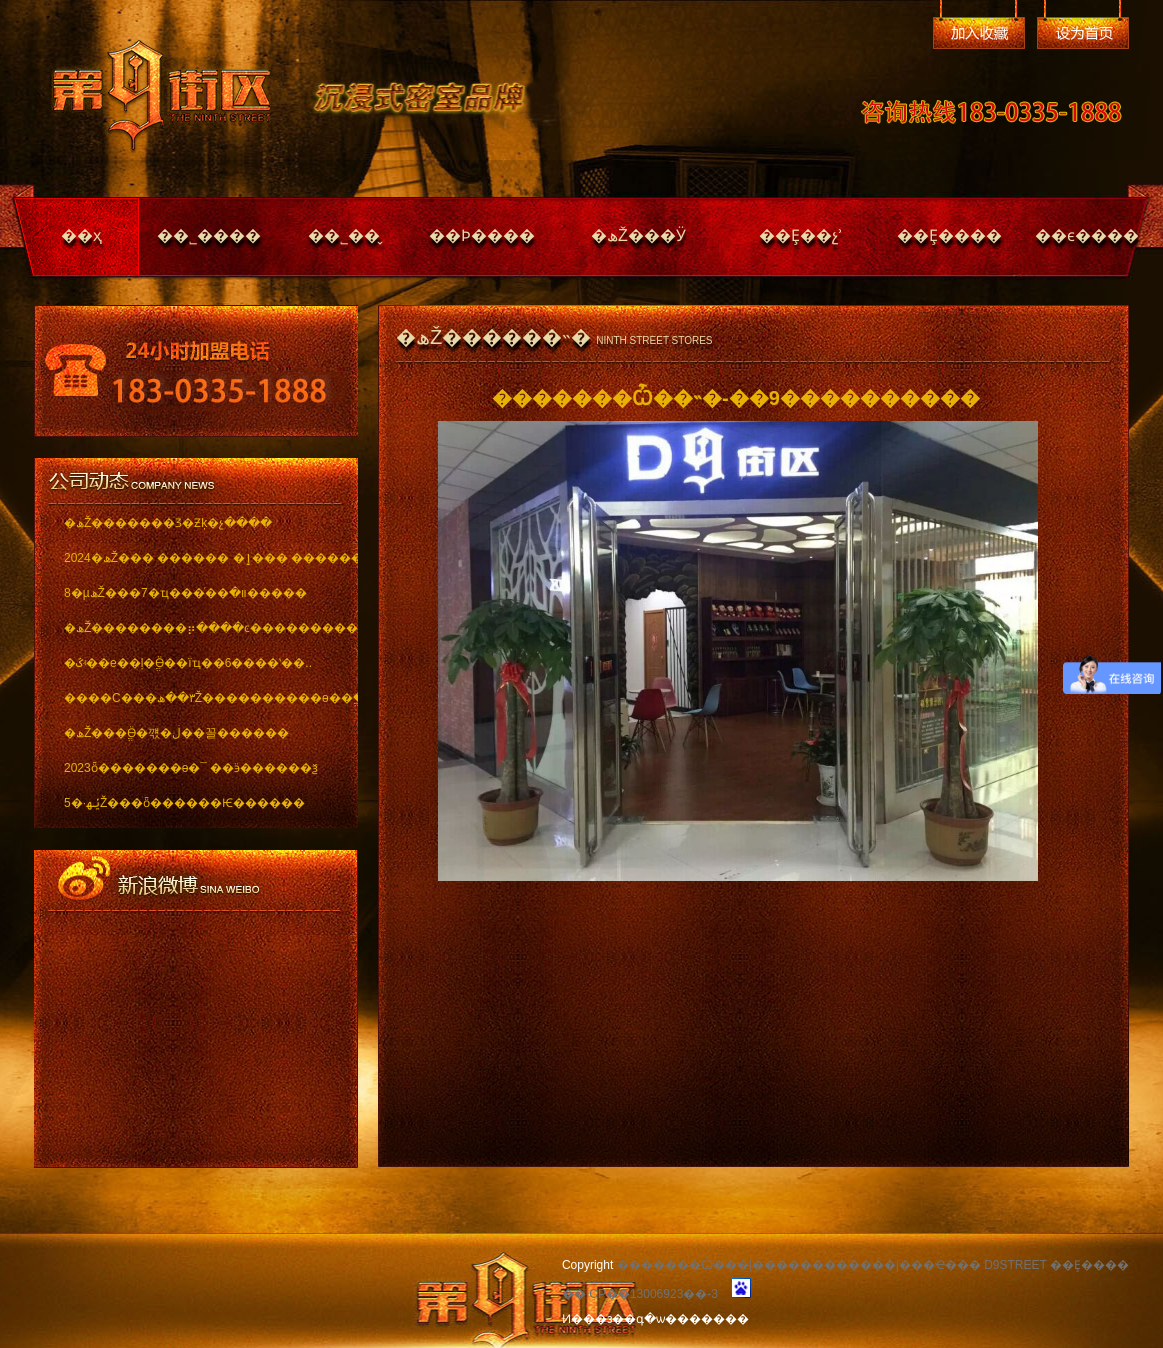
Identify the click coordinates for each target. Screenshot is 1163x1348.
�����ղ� (979, 33)
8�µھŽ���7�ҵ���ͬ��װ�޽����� (185, 593)
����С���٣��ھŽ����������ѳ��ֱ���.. (196, 698)
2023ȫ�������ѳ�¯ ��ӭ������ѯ (191, 768)
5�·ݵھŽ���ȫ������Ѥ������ (184, 803)
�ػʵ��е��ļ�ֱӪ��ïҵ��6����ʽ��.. (188, 663)
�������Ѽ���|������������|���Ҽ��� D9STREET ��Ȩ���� (873, 1265)
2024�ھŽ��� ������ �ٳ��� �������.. (196, 558)
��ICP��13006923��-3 (640, 1294)
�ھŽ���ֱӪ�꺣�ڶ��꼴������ (176, 733)
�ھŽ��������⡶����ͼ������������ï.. (196, 628)
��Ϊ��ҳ (1083, 33)
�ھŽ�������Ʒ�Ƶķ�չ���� (168, 523)
